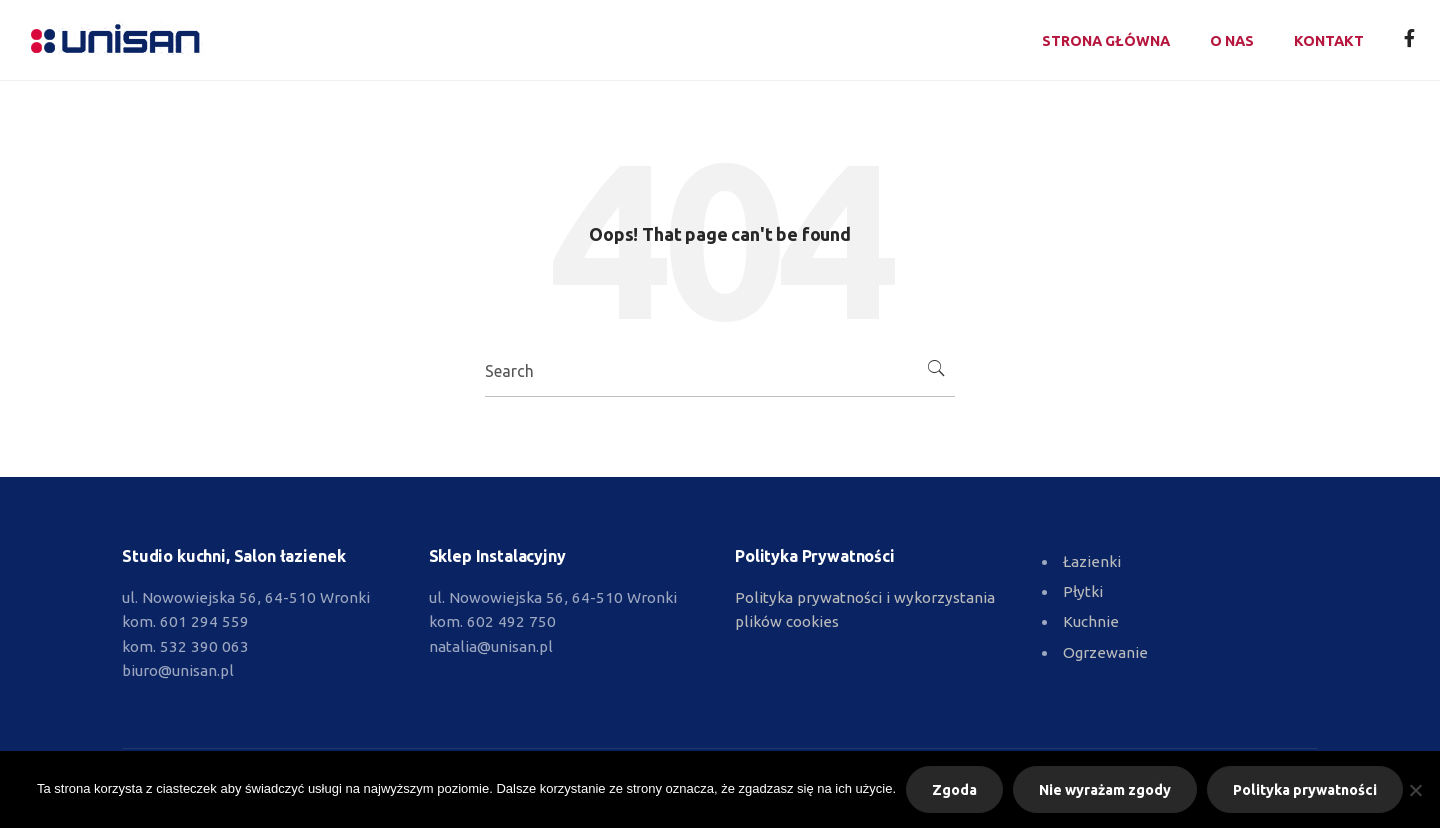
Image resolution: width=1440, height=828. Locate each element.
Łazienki (1092, 561)
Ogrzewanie (1105, 652)
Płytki (1083, 591)
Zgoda (954, 790)
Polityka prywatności (1305, 790)
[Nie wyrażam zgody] (1415, 790)
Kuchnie (1091, 621)
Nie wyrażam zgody (1105, 790)
